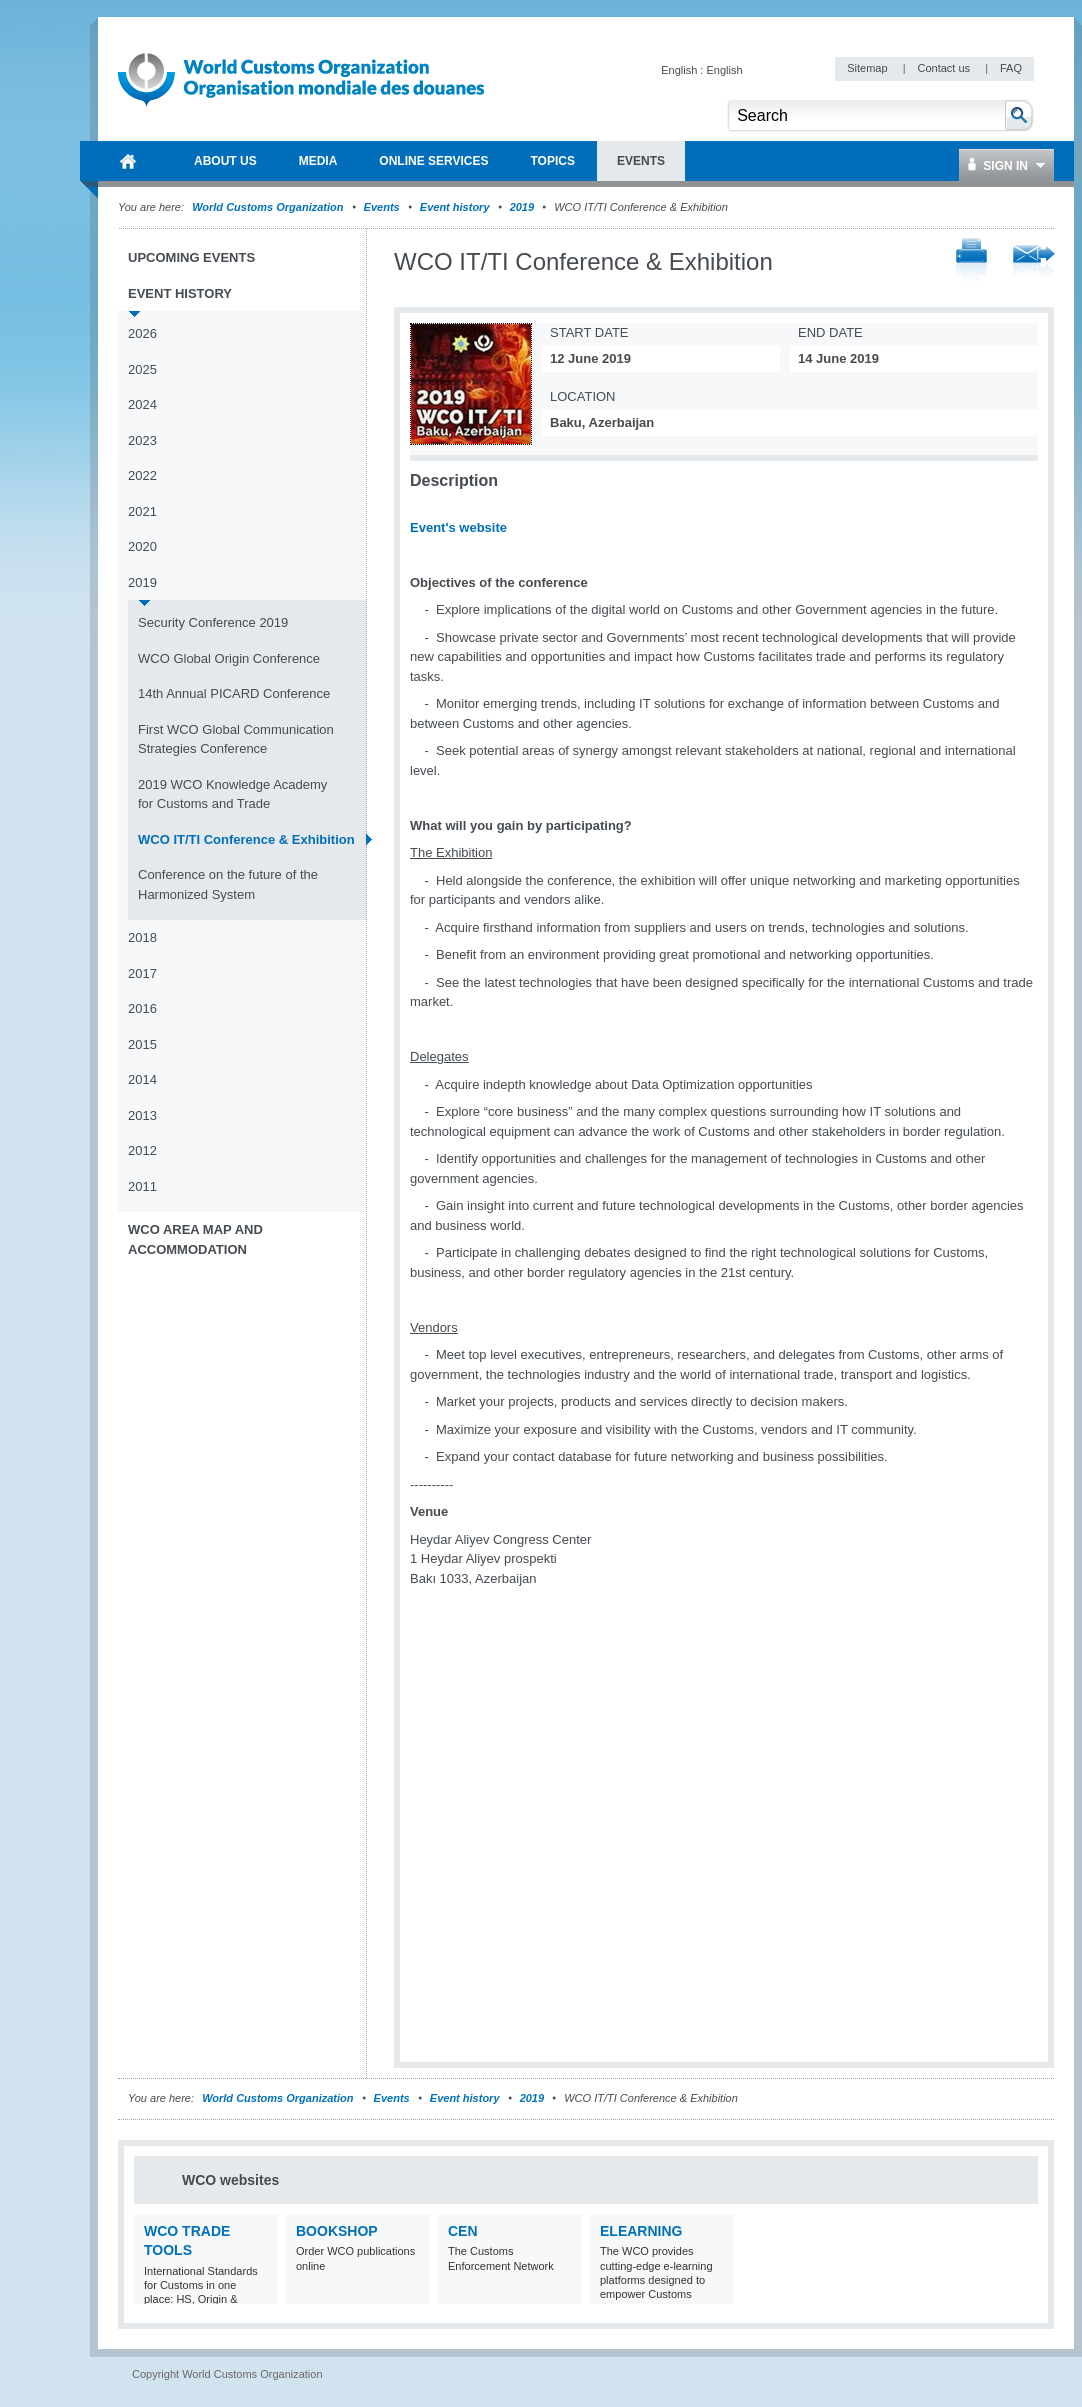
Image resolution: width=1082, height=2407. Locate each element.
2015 (142, 1044)
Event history (455, 207)
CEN (463, 2231)
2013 (142, 1115)
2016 (142, 1008)
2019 (522, 207)
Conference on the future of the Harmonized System (228, 884)
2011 (142, 1186)
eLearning (641, 2231)
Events (382, 207)
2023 (142, 440)
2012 (142, 1150)
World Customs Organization (269, 207)
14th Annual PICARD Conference (234, 693)
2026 (142, 333)
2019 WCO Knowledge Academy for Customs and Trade (232, 794)
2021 (142, 511)
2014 (142, 1079)
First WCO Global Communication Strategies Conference (236, 739)
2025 (142, 369)
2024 (142, 404)
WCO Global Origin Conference (229, 658)
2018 (142, 937)
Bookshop (337, 2231)
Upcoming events (191, 257)
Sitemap (868, 68)
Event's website (458, 527)
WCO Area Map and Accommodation (195, 1239)
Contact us (945, 68)
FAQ (1011, 68)
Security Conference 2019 (213, 622)
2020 (142, 546)
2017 (142, 973)
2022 (142, 475)
